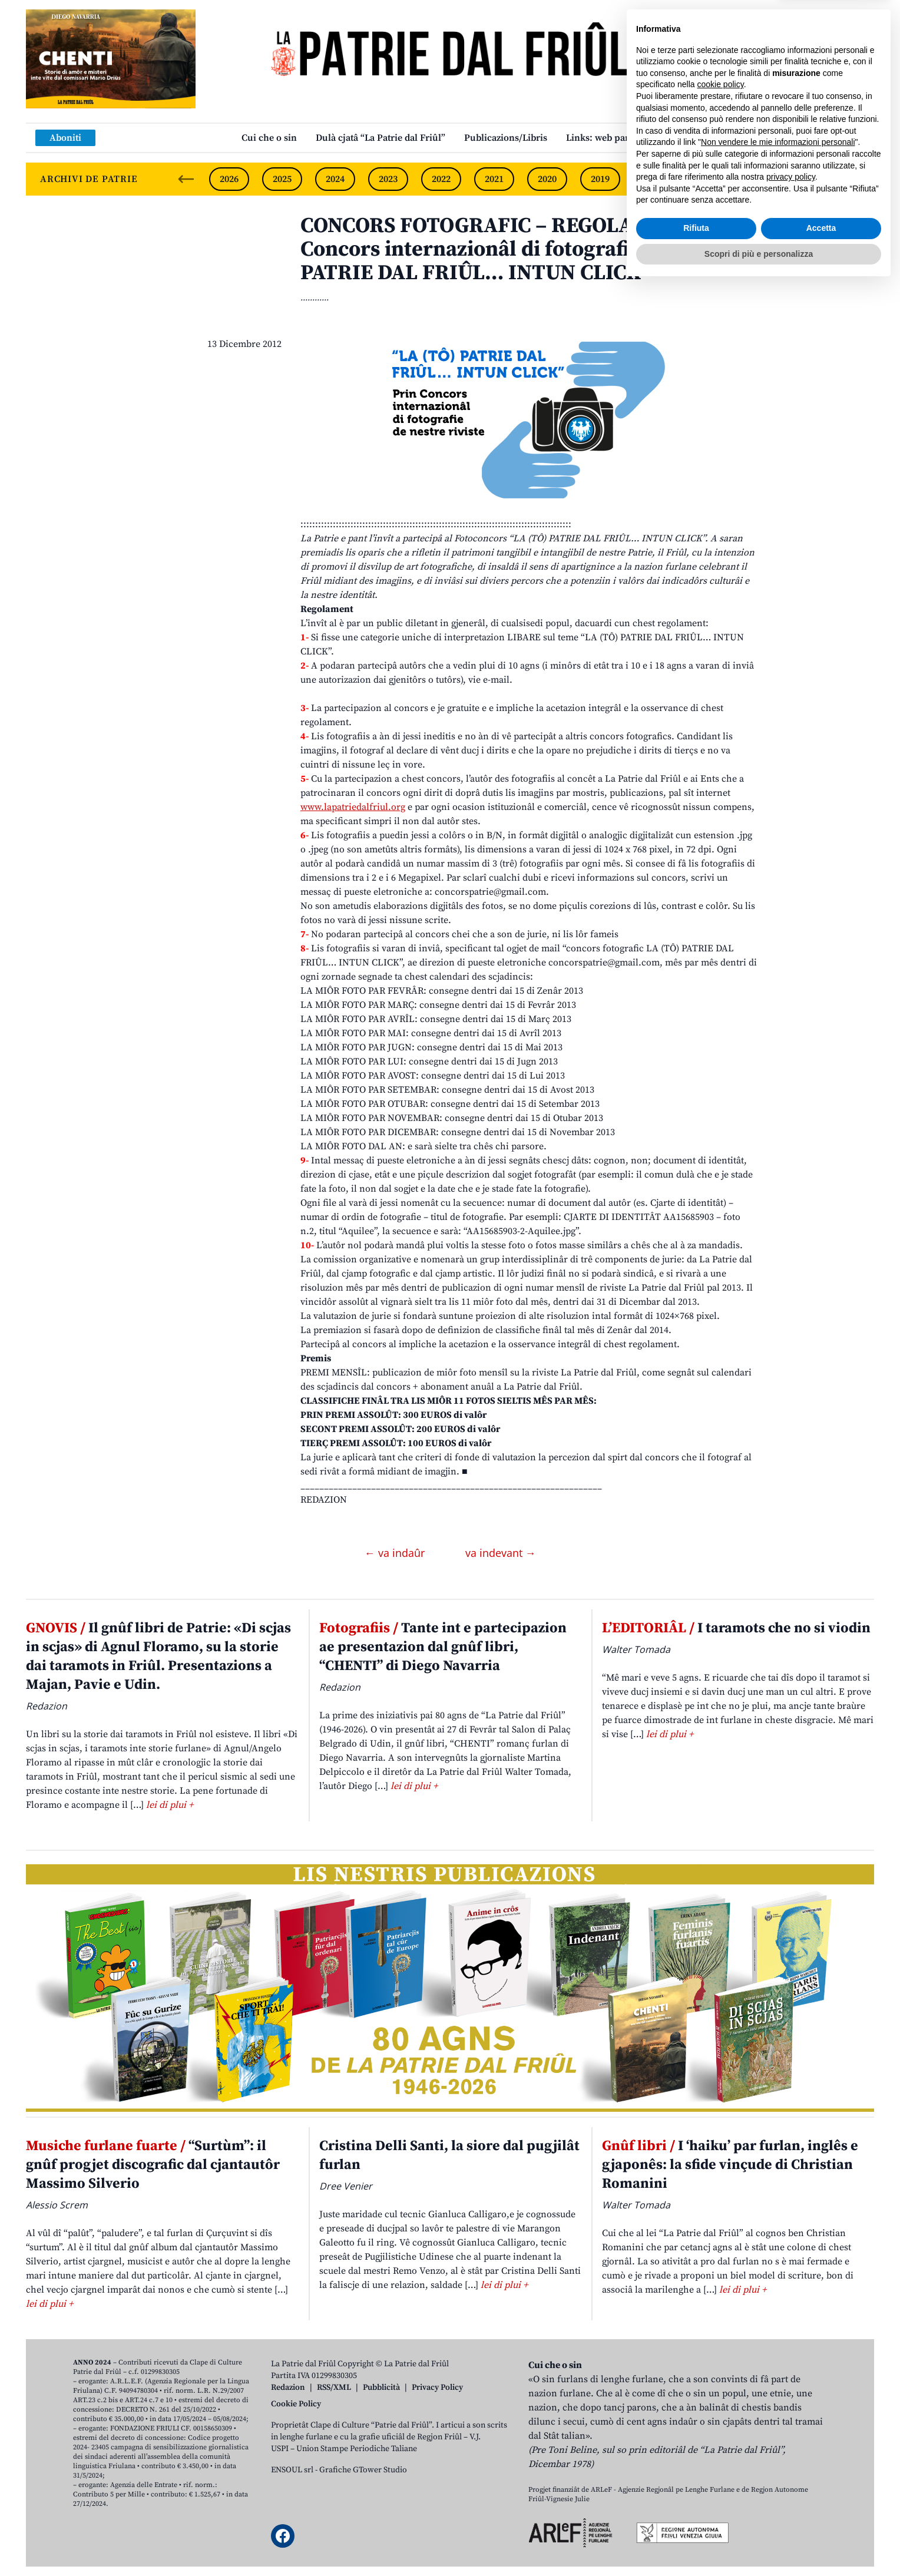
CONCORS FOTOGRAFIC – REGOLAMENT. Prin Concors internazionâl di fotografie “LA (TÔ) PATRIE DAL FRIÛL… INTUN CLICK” (522, 249)
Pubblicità (381, 2387)
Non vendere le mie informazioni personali (778, 2432)
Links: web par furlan (612, 138)
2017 (706, 179)
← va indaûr (396, 1553)
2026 (229, 179)
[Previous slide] (186, 179)
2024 (335, 179)
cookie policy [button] (720, 2374)
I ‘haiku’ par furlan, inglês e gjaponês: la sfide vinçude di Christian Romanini (730, 2165)
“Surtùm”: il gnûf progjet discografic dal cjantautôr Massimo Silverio (153, 2165)
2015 (812, 179)
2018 (653, 179)
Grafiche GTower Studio (363, 2470)
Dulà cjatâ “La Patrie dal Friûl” (380, 138)
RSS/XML (334, 2387)
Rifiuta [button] (696, 2518)
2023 (388, 179)
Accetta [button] (821, 2518)
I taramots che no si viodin (736, 1628)
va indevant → (500, 1553)
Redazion (288, 2387)
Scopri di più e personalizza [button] (758, 2543)
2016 (759, 179)
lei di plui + (169, 1805)
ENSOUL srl (292, 2470)
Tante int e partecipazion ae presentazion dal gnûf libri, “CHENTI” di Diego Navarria (443, 1647)
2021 (494, 179)
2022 (441, 179)
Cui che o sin (269, 138)
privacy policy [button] (790, 2467)
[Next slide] (855, 179)
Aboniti (65, 138)
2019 (600, 179)
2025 (282, 179)
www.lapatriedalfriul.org (352, 807)
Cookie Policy (296, 2404)
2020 (547, 179)
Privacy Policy (437, 2387)
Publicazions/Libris (505, 138)
